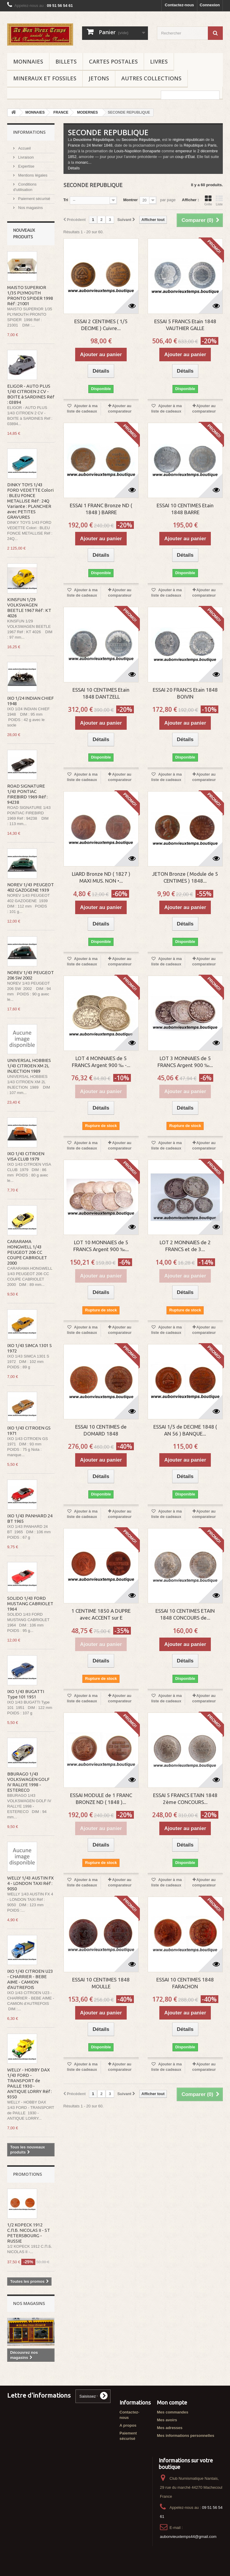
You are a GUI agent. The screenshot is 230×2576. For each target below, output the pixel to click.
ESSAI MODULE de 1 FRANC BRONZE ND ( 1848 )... (101, 1798)
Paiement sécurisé (33, 198)
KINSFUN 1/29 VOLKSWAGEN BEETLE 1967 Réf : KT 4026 (29, 607)
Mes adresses (169, 2427)
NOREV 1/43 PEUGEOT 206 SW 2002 (30, 975)
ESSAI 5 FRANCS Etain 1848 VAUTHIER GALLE (185, 324)
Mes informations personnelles (185, 2435)
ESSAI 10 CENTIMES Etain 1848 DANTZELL (100, 693)
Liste (219, 200)
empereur (183, 151)
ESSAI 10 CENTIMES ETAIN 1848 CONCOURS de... (185, 1614)
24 (89, 145)
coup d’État (185, 156)
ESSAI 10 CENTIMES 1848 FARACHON (185, 1983)
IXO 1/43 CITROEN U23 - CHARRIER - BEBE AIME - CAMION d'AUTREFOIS (30, 1979)
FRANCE (60, 112)
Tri (65, 200)
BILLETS (66, 61)
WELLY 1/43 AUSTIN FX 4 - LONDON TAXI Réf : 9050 (30, 1883)
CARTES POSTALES (113, 61)
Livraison (25, 157)
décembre (209, 151)
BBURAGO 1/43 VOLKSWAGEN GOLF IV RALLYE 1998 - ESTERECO (28, 1782)
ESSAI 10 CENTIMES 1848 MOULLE (101, 1983)
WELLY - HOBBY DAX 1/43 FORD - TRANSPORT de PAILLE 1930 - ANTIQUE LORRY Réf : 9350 (29, 2083)
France (74, 145)
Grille (208, 200)
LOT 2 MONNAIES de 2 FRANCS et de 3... (185, 1245)
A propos (128, 2425)
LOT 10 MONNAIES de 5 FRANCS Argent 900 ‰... (101, 1245)
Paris (212, 145)
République (193, 145)
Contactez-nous (179, 5)
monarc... (83, 162)
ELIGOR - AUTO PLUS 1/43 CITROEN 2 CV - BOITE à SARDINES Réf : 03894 (30, 394)
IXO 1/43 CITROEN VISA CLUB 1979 (25, 1156)
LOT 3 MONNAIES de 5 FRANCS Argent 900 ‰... (185, 1061)
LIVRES (159, 61)
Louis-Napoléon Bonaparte (137, 151)
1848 (108, 145)
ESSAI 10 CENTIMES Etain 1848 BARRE (185, 508)
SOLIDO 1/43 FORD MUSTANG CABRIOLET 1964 (30, 1603)
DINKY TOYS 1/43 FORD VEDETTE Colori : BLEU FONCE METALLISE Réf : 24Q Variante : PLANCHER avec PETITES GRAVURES (30, 501)
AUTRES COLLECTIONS (151, 78)
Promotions (27, 2174)
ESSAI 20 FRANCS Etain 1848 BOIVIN (185, 693)
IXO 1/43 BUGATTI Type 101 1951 (25, 1694)
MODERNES (87, 112)
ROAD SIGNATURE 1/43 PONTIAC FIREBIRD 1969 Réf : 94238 (27, 794)
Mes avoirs (167, 2420)
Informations (29, 132)
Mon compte (172, 2402)
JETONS (99, 78)
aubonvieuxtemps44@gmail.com (188, 2536)
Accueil (24, 148)
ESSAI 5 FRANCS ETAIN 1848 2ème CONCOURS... (185, 1798)
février (97, 145)
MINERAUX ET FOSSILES (44, 78)
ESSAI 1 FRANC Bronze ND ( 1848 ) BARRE (101, 508)
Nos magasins (30, 207)
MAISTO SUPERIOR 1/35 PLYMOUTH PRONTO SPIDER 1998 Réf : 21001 (30, 295)
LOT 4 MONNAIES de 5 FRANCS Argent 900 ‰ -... (101, 1061)
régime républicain (188, 139)
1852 (72, 156)
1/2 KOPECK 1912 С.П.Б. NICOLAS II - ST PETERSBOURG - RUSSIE (28, 2233)
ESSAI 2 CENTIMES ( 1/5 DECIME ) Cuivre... (101, 324)
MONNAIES (28, 61)
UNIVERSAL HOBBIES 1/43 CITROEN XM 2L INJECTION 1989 (29, 1066)
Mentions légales (32, 175)
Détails (74, 168)
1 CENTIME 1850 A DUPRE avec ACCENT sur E (101, 1614)
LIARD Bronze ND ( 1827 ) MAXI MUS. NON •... (101, 877)
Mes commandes (172, 2412)
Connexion (210, 5)
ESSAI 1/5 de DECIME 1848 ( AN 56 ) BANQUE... (185, 1430)
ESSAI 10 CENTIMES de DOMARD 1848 (101, 1430)
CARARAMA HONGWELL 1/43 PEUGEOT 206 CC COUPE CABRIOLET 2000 (27, 1252)
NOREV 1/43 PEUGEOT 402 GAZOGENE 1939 (30, 887)
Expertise (25, 166)
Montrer (130, 200)
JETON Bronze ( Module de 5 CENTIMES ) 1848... (185, 877)
